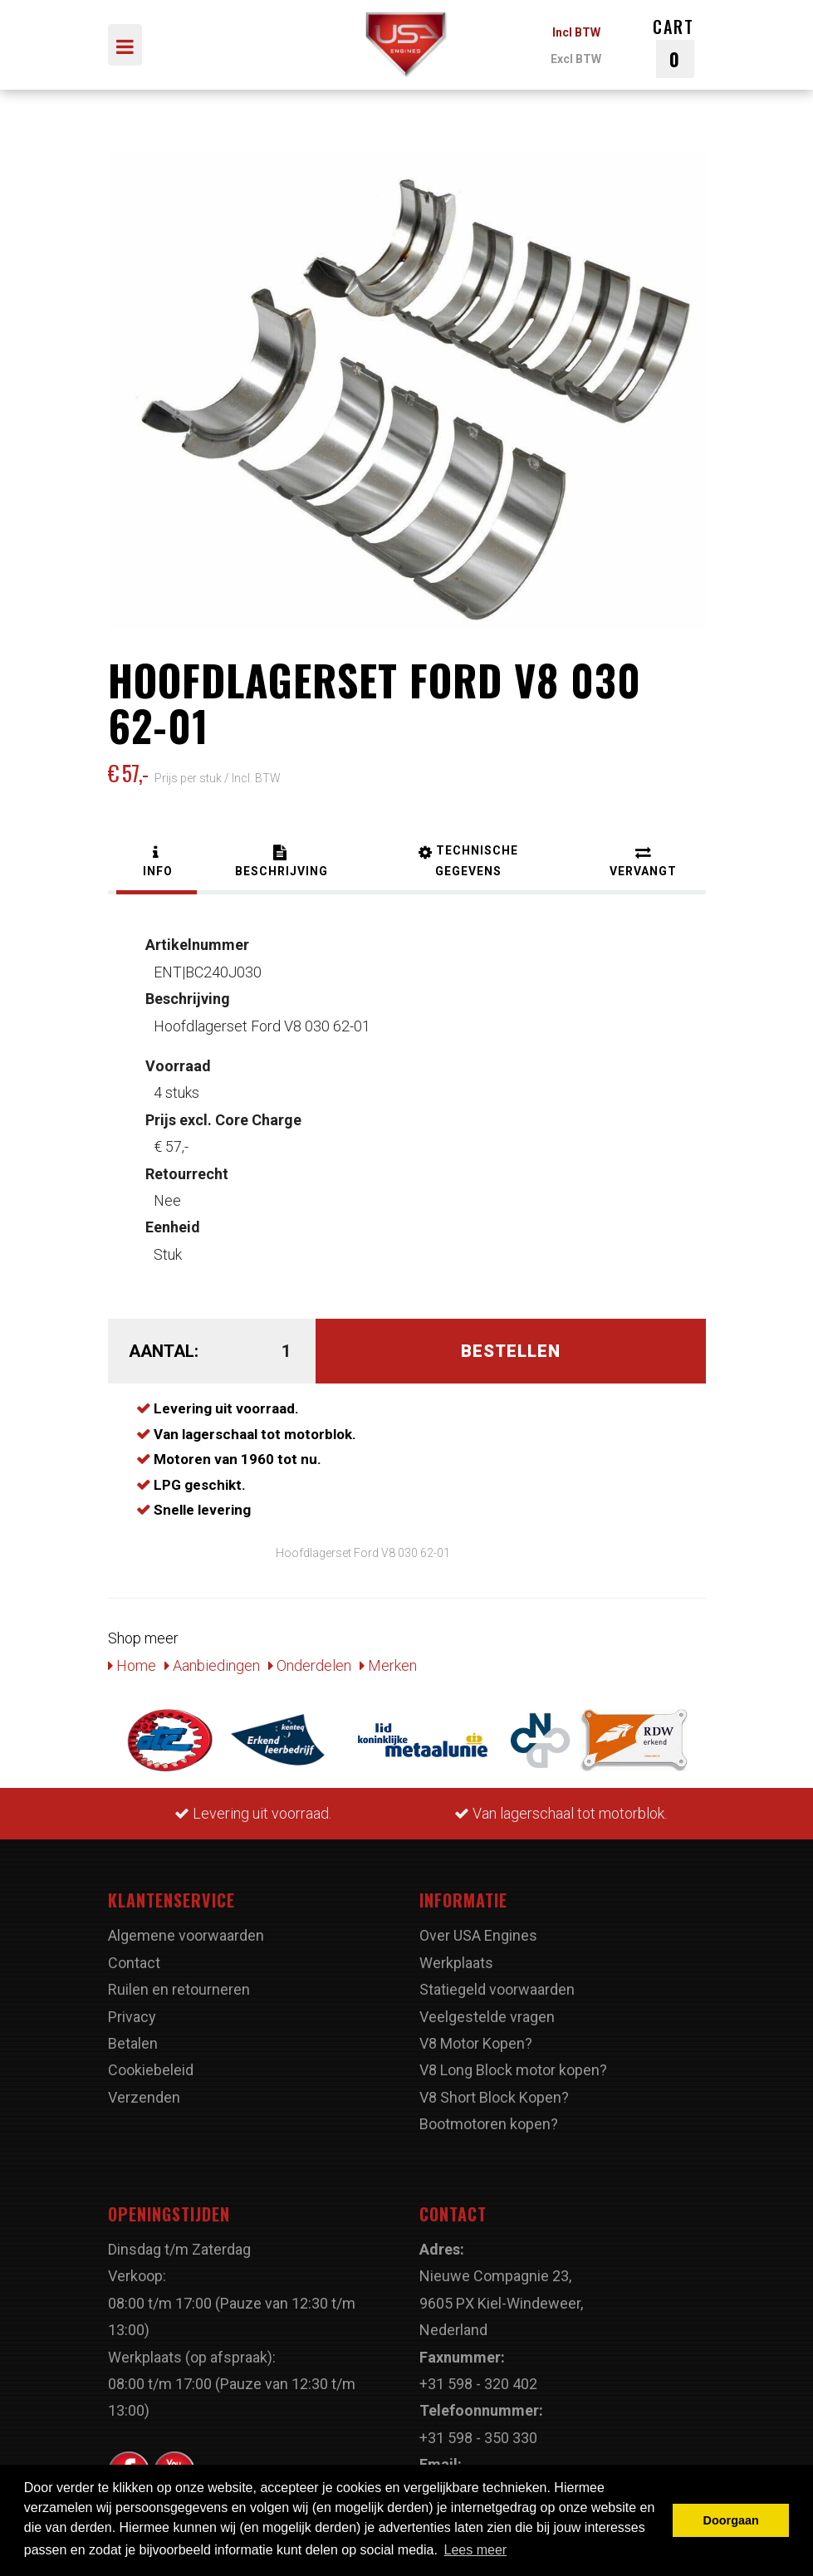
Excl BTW (576, 59)
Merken (388, 1665)
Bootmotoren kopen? (488, 2124)
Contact (134, 1962)
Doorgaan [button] (731, 2520)
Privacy (132, 2016)
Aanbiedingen (212, 1665)
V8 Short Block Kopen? (494, 2097)
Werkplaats (456, 1962)
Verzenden (144, 2097)
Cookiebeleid (150, 2070)
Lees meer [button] (475, 2550)
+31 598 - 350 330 (478, 2437)
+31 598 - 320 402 (478, 2383)
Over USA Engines (478, 1935)
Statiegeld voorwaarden (497, 1989)
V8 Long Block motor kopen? (513, 2070)
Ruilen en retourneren (179, 1989)
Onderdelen (309, 1665)
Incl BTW (576, 32)
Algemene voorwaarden (186, 1935)
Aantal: (163, 1351)
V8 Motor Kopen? (475, 2043)
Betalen (133, 2043)
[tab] (156, 863)
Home (132, 1665)
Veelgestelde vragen (487, 2016)
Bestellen (511, 1351)
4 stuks (178, 1079)
